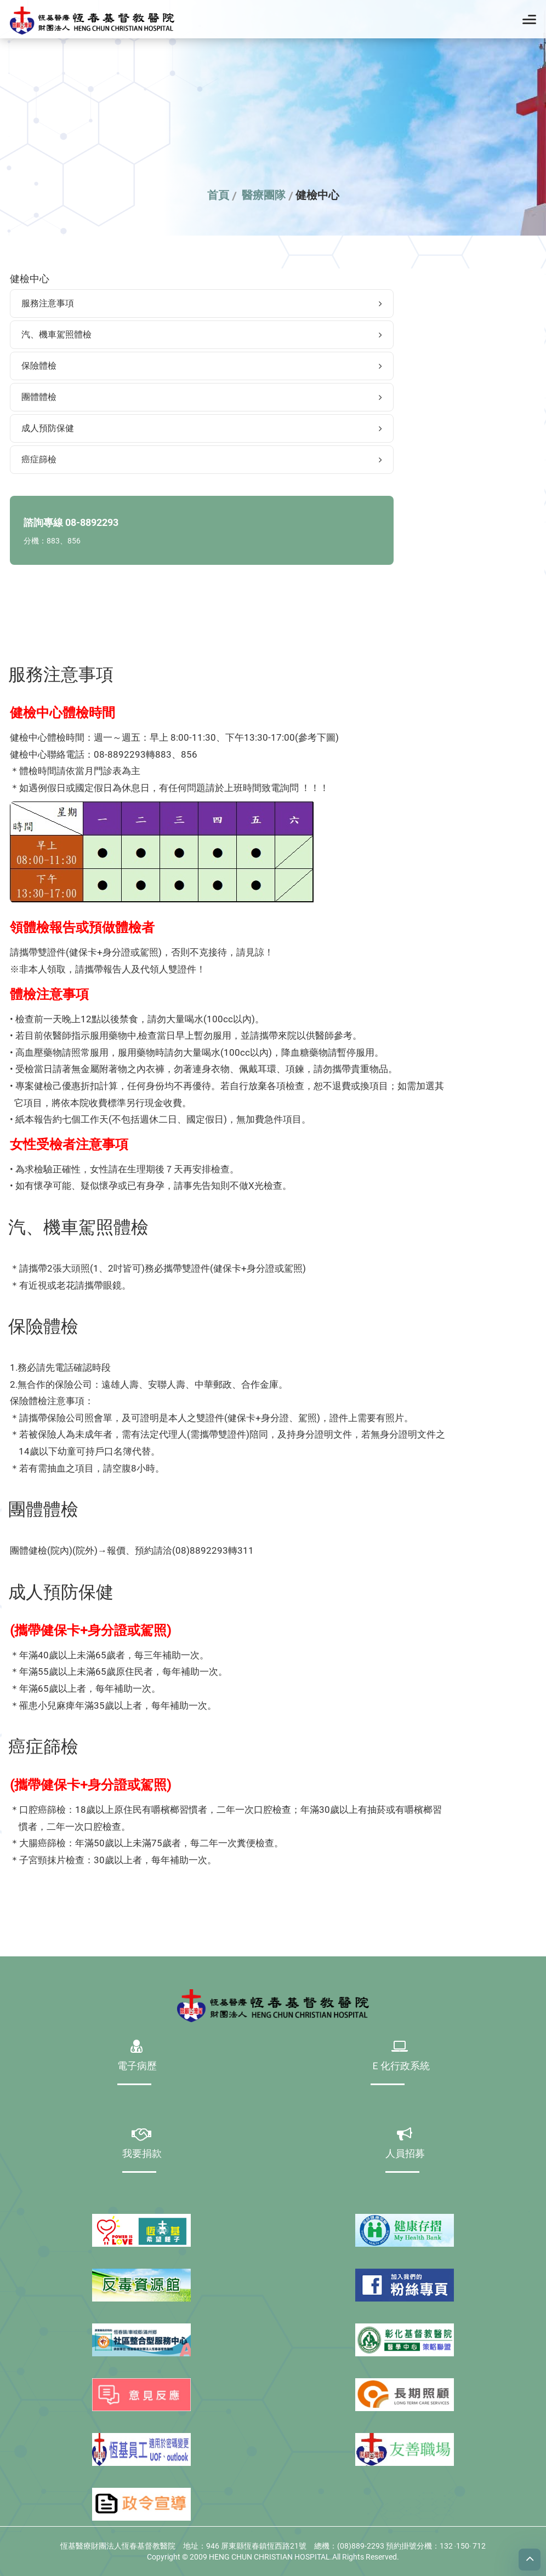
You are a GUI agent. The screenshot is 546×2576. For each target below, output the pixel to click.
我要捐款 (142, 2154)
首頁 (218, 195)
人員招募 (405, 2154)
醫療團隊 (264, 195)
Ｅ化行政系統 (400, 2067)
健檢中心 (317, 195)
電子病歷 (137, 2067)
